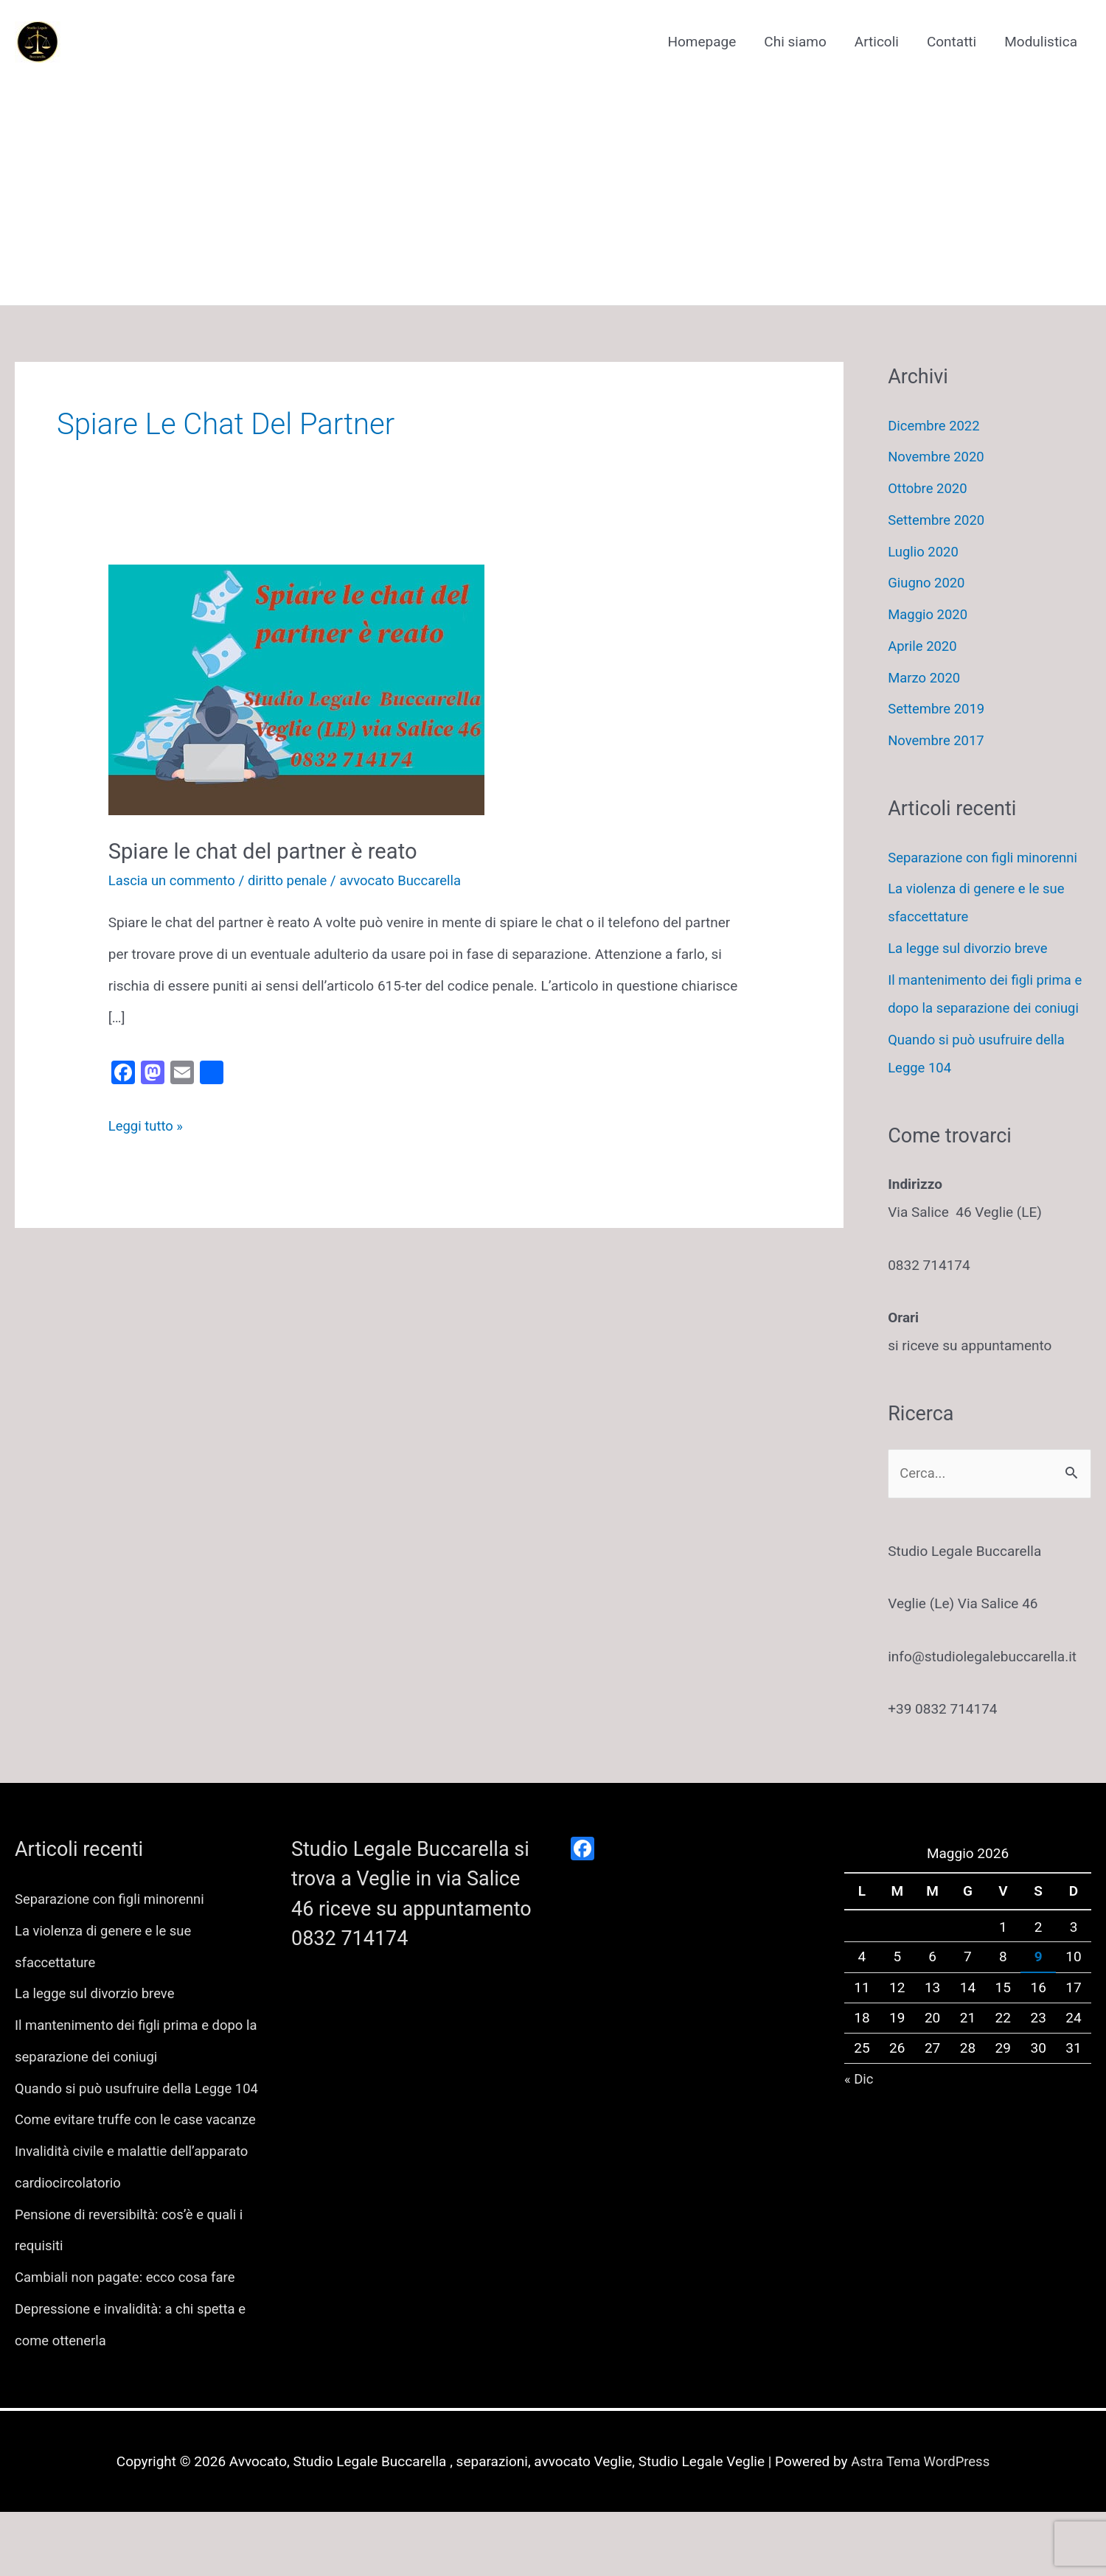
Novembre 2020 (937, 456)
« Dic (859, 2079)
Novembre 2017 (937, 740)
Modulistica (1040, 41)
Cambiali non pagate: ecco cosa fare (128, 2341)
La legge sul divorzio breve (970, 948)
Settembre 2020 (937, 520)
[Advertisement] (553, 180)
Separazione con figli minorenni (985, 857)
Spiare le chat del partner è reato (267, 851)
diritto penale (292, 879)
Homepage (701, 41)
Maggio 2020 (929, 614)
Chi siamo (795, 41)
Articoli (877, 41)
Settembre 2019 (937, 708)
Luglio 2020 (924, 551)
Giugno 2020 (927, 582)
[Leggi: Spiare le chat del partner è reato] (296, 688)
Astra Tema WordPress (920, 2525)
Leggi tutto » (146, 1126)
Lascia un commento (173, 879)
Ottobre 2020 (929, 488)
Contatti (951, 41)
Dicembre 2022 (935, 425)
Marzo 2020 (925, 677)
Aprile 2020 (923, 646)
